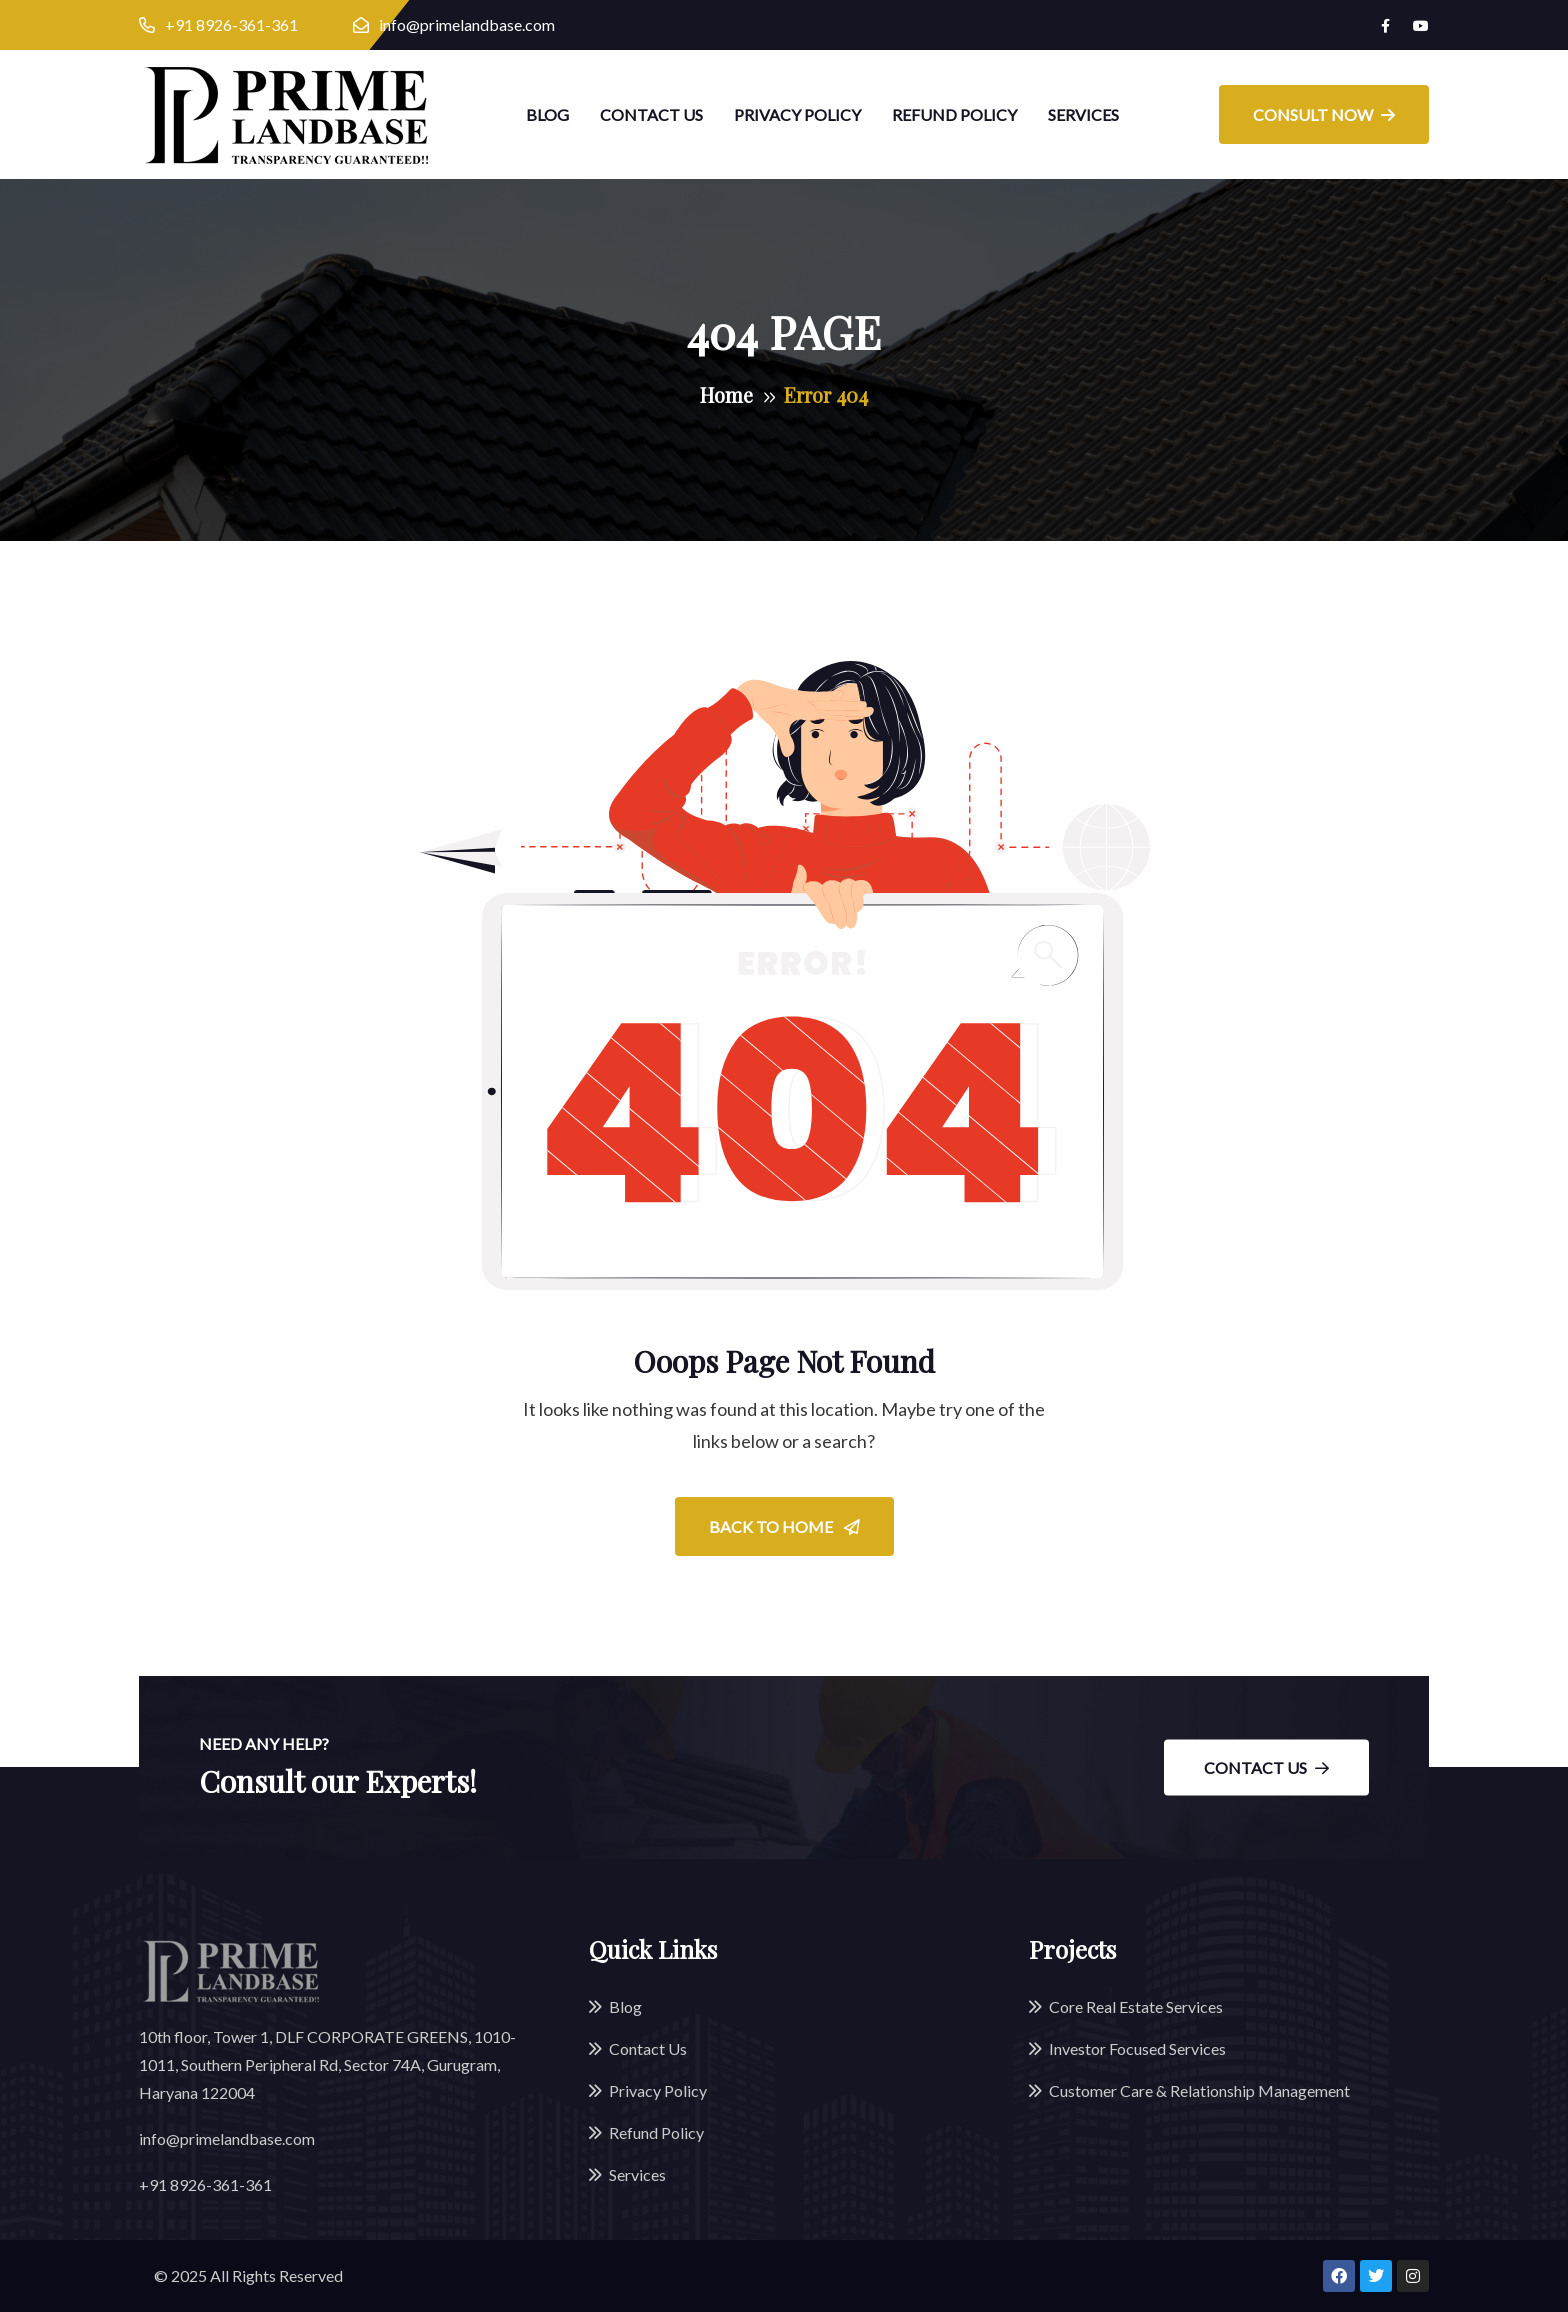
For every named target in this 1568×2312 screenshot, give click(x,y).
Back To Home (784, 1526)
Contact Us (651, 114)
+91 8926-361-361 (231, 24)
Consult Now (1324, 114)
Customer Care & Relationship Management (1199, 2090)
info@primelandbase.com (467, 24)
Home (726, 394)
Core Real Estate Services (1136, 2006)
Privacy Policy (797, 114)
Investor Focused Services (1137, 2048)
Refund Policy (954, 114)
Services (1083, 114)
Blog (547, 114)
